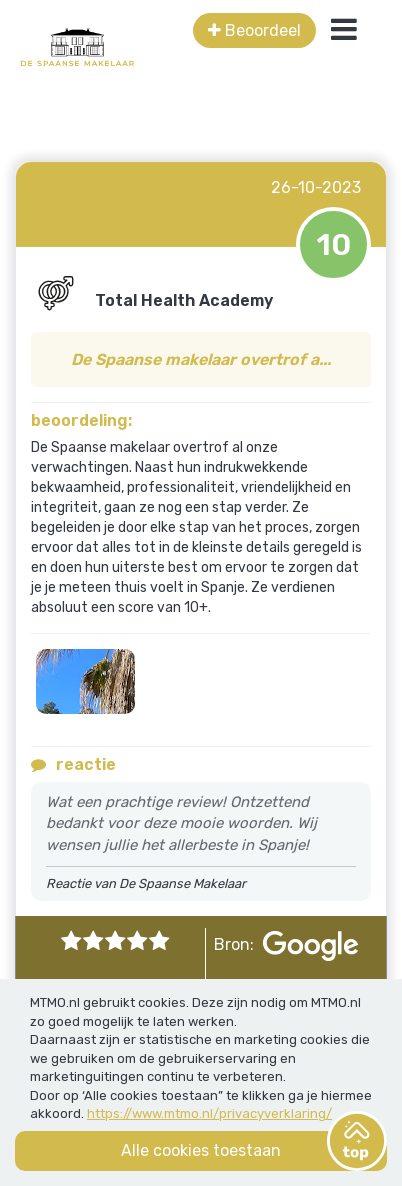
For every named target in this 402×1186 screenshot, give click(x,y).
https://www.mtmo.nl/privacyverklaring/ (209, 1113)
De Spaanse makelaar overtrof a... (201, 359)
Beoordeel (254, 30)
